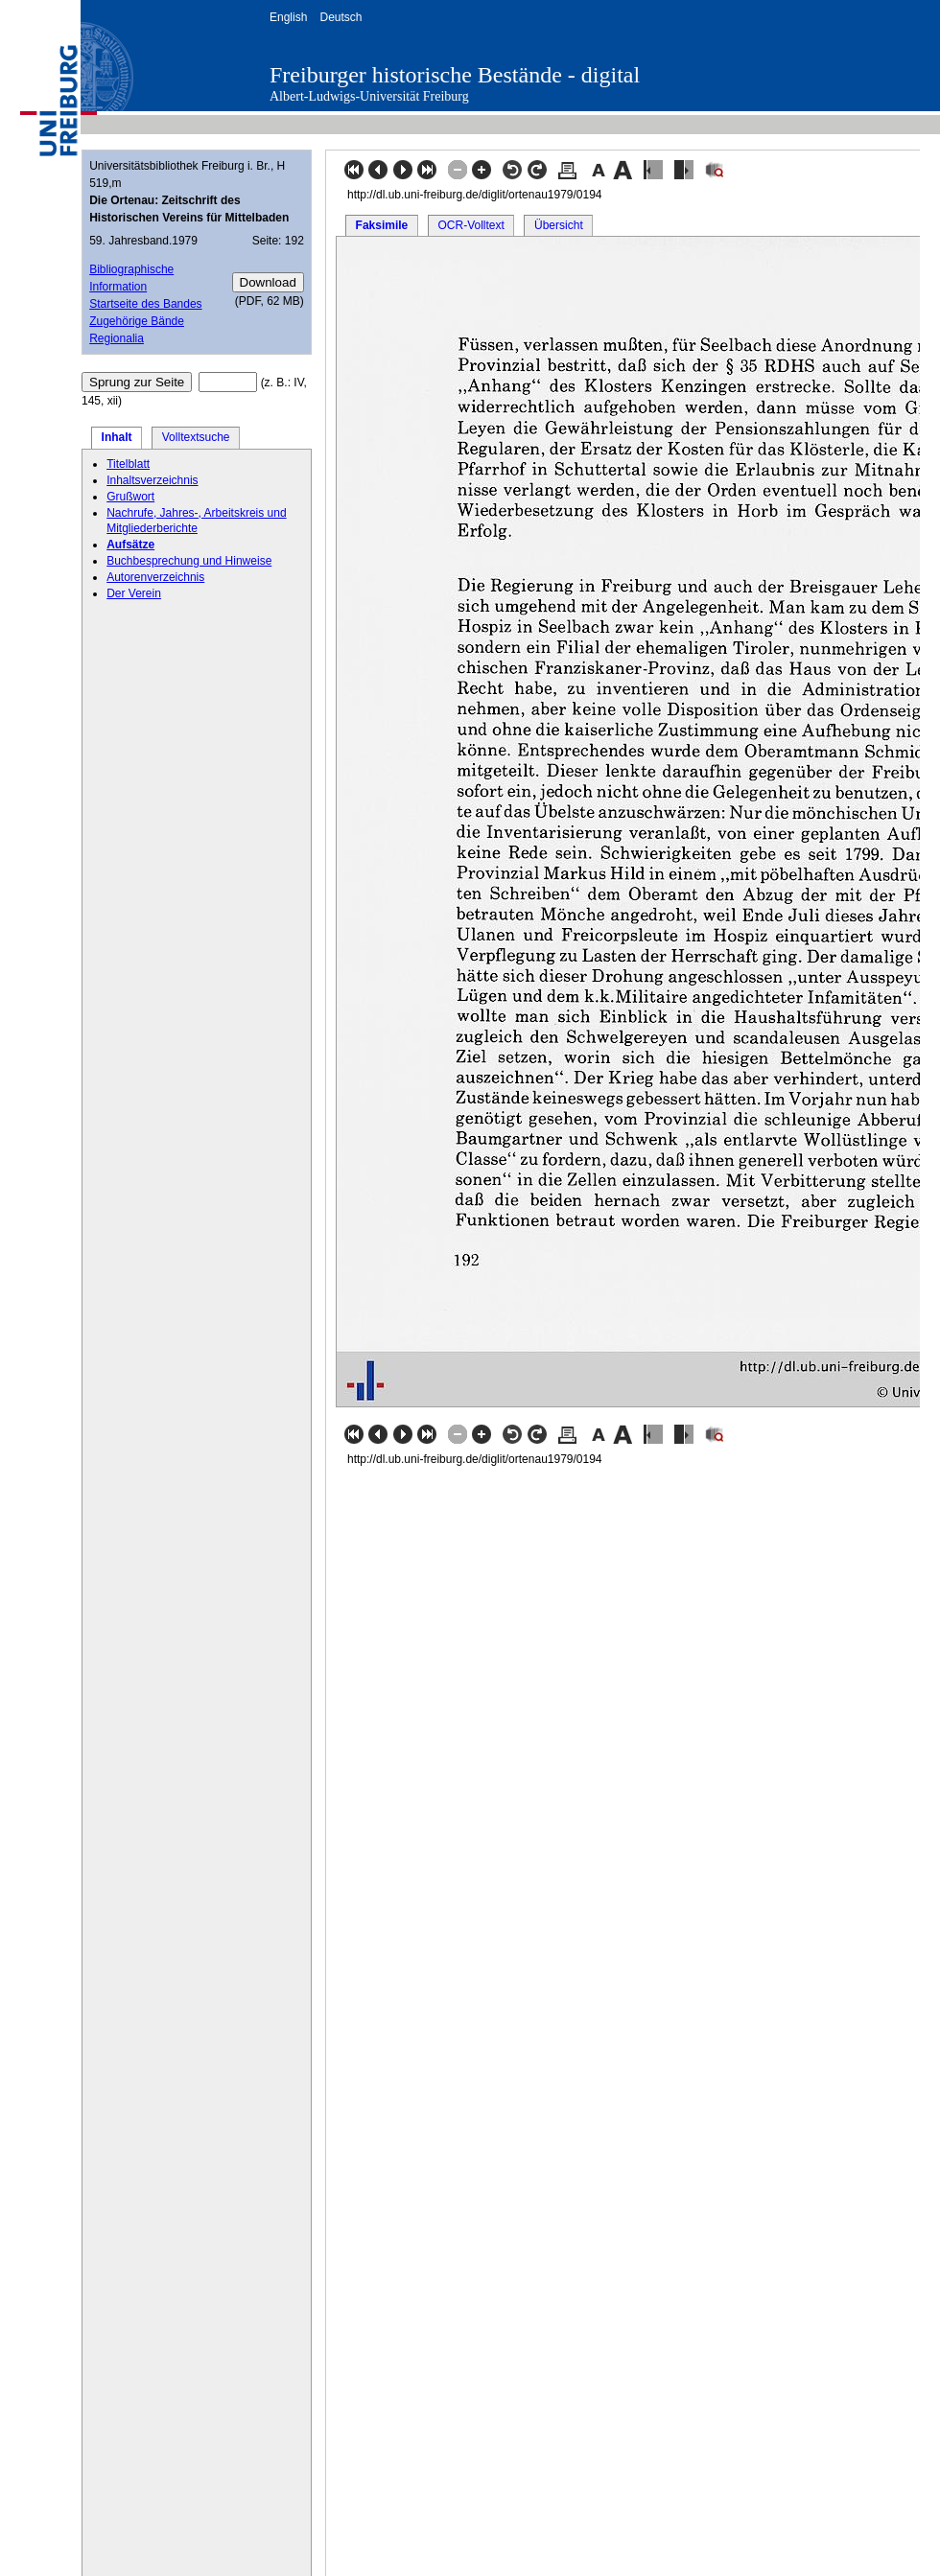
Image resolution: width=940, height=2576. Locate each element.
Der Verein (133, 593)
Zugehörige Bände (136, 321)
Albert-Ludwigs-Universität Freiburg (369, 96)
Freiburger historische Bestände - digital (455, 74)
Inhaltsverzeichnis (152, 480)
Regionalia (116, 338)
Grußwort (130, 496)
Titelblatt (128, 464)
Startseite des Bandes (145, 304)
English (288, 17)
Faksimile (382, 225)
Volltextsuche (196, 437)
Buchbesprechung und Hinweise (188, 561)
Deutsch (340, 17)
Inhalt (117, 437)
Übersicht (558, 225)
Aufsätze (130, 544)
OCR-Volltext (470, 225)
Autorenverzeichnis (155, 577)
